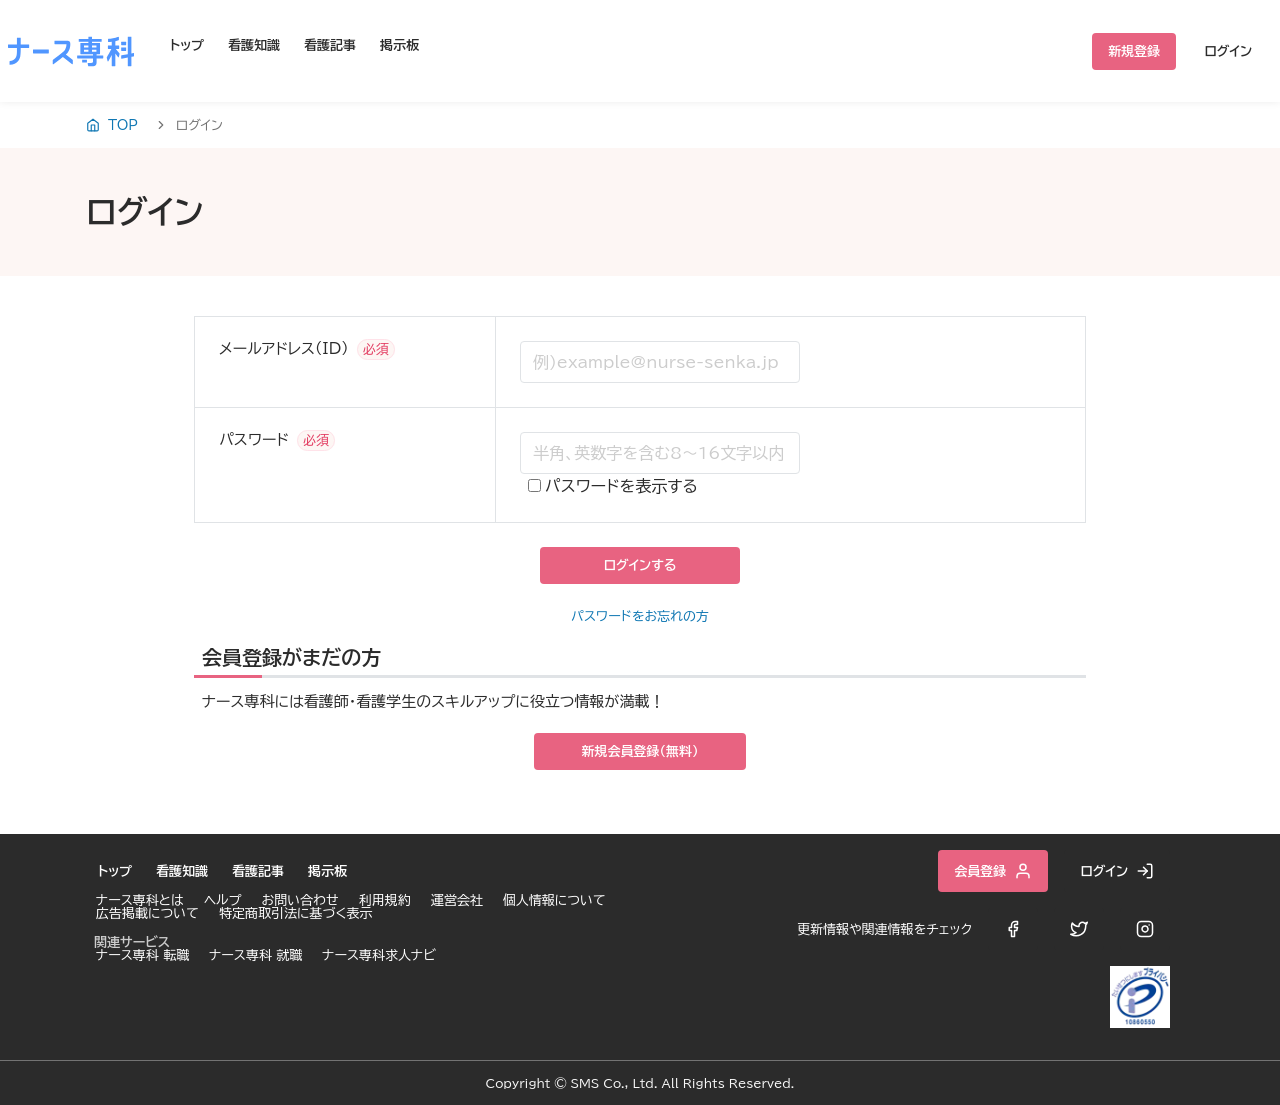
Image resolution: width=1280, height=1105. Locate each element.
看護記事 (330, 45)
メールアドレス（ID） (284, 348)
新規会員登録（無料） (640, 751)
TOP (112, 125)
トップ (187, 45)
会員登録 (993, 871)
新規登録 (1134, 51)
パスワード (254, 439)
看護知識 (254, 45)
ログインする (639, 565)
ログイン (1228, 51)
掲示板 (399, 45)
